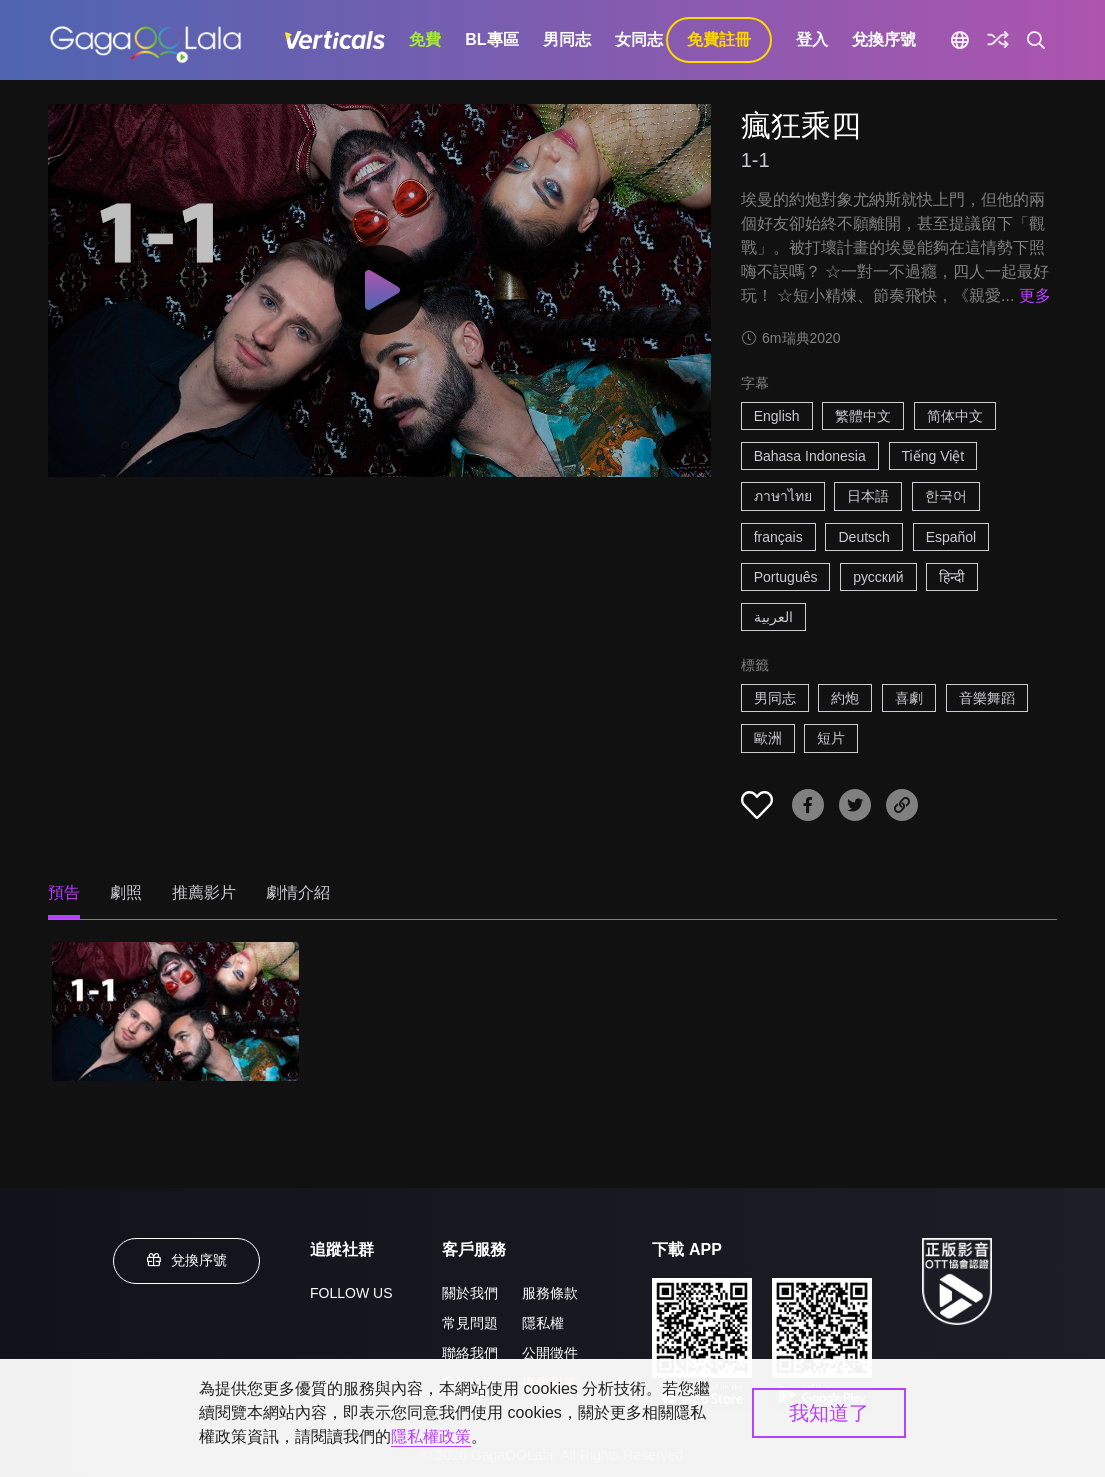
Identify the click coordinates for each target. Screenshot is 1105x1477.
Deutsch (863, 537)
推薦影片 (204, 892)
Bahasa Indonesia (810, 456)
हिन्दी (952, 577)
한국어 (946, 496)
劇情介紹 (298, 892)
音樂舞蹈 (987, 698)
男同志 (567, 39)
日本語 (868, 496)
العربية (773, 617)
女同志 (639, 39)
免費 (425, 39)
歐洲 (768, 738)
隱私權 (543, 1323)
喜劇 (909, 698)
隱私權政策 (431, 1436)
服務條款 (550, 1293)
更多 (1035, 295)
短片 (831, 738)
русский (878, 577)
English (777, 416)
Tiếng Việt (933, 456)
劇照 (126, 892)
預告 (64, 892)
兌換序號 (884, 39)
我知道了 (829, 1413)
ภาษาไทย (783, 496)
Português (786, 577)
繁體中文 (863, 416)
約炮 (845, 698)
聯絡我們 (470, 1353)
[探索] (998, 40)
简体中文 (955, 416)
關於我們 (470, 1293)
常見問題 (470, 1323)
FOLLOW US (351, 1293)
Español (951, 537)
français (778, 537)
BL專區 (491, 39)
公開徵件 (550, 1353)
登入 (812, 39)
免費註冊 (719, 39)
